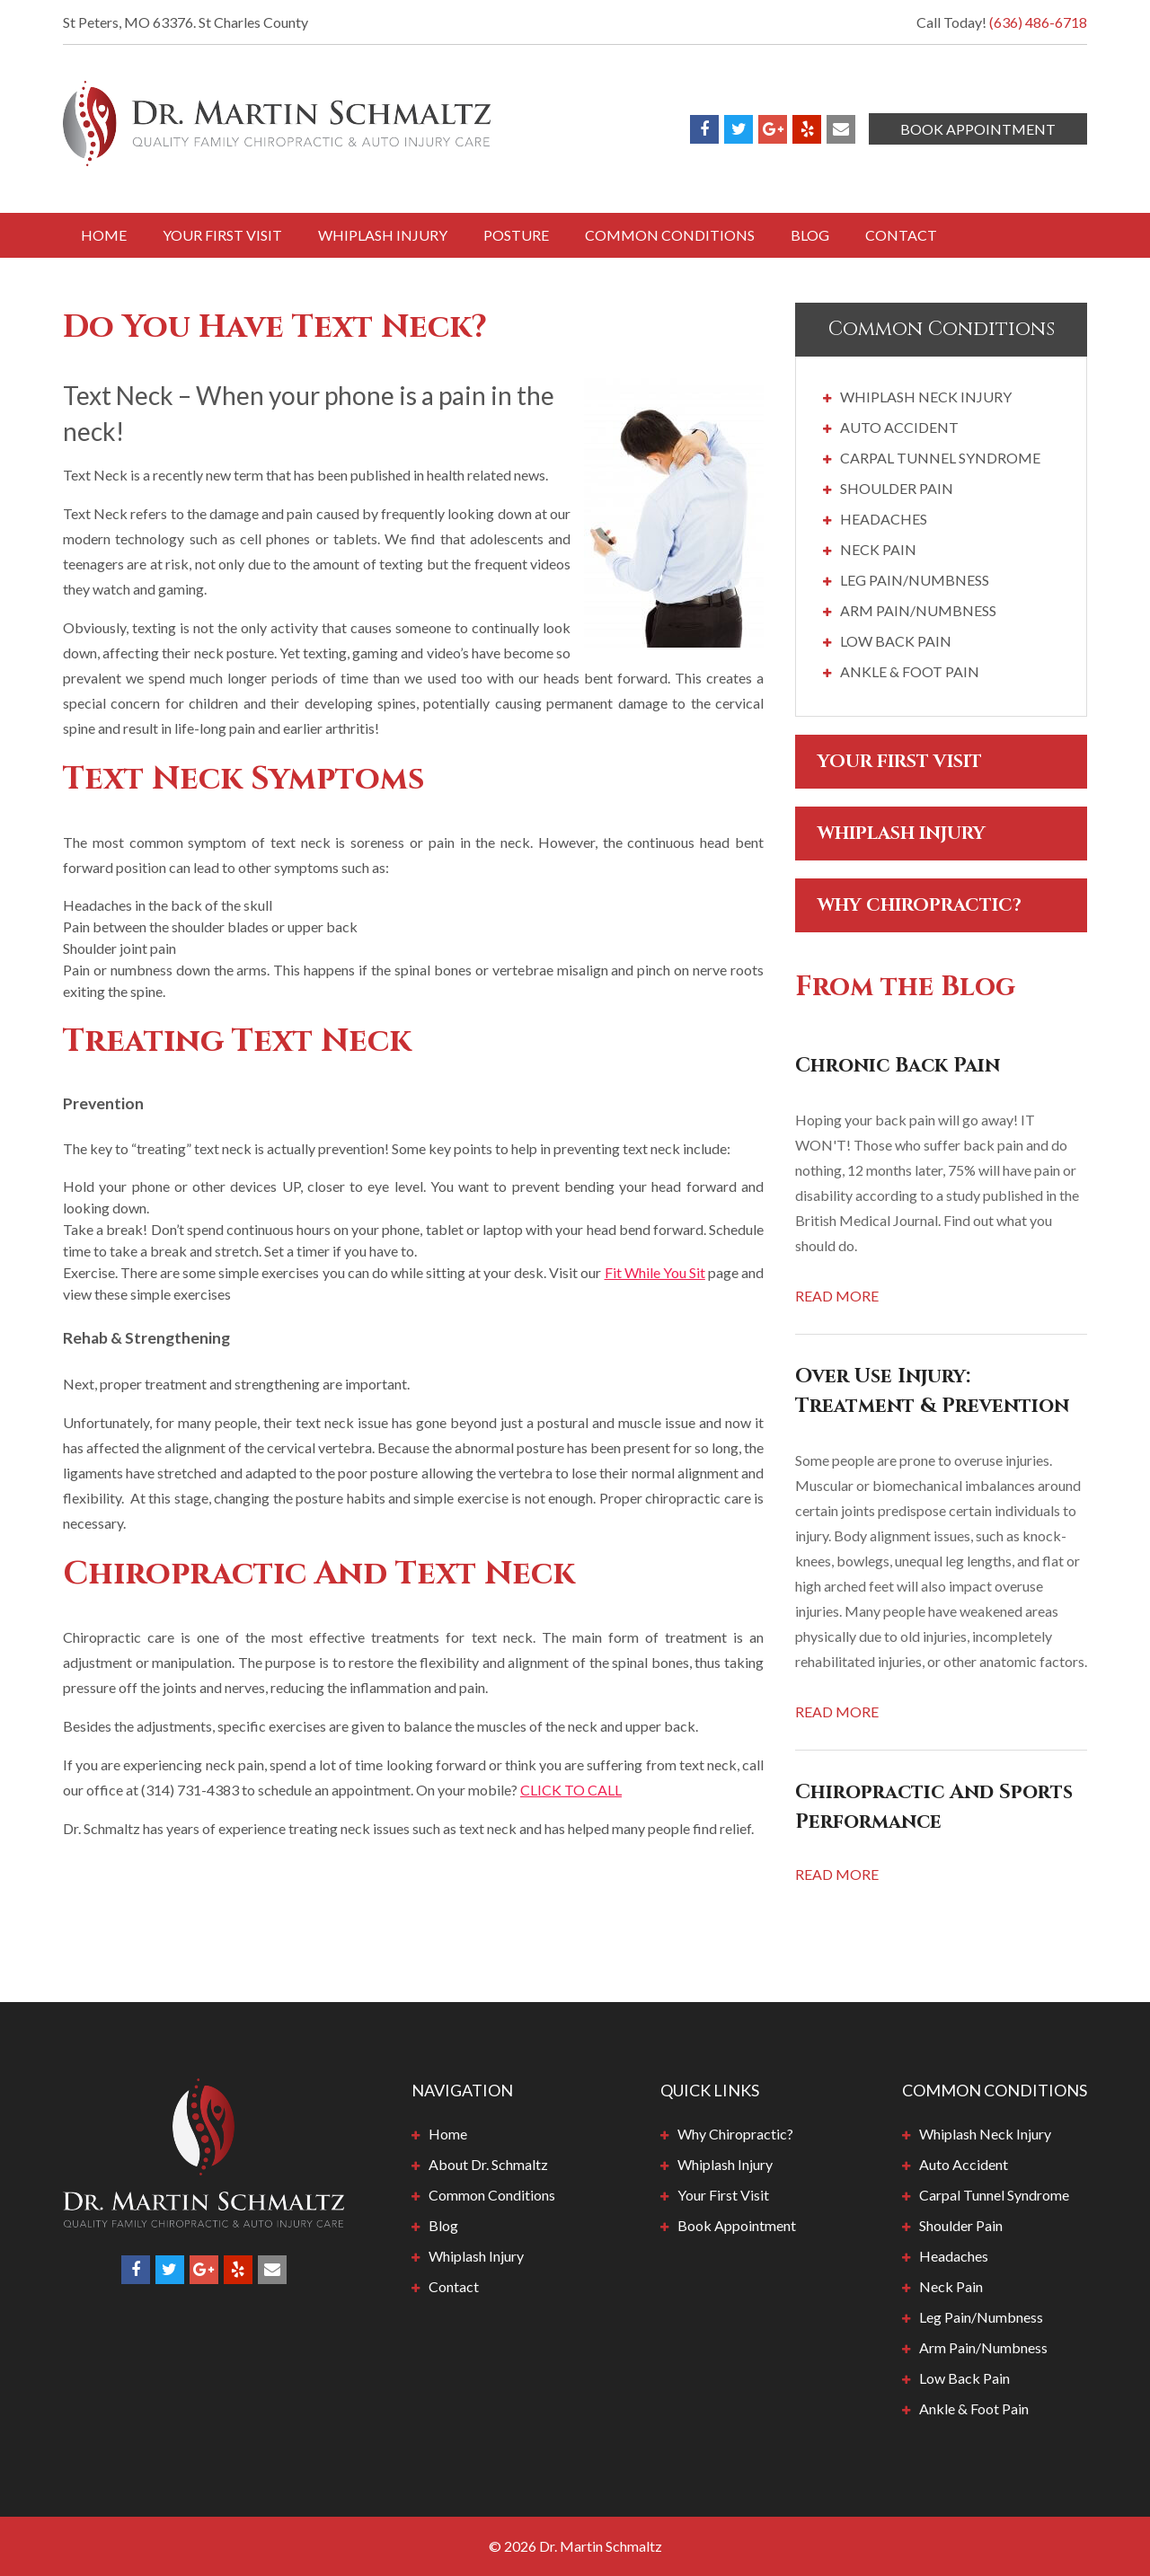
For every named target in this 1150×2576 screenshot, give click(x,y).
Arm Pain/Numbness (918, 610)
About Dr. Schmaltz (488, 2164)
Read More (837, 1295)
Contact (901, 234)
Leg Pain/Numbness (914, 579)
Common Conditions (670, 234)
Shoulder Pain (896, 488)
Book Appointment (978, 128)
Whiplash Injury (382, 234)
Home (104, 234)
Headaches (883, 518)
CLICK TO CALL (571, 1789)
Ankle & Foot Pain (909, 671)
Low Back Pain (895, 640)
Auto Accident (899, 427)
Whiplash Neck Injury (926, 396)
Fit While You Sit (655, 1272)
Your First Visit (222, 234)
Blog (810, 234)
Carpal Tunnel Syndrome (940, 457)
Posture (516, 234)
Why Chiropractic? (920, 905)
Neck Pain (878, 549)
